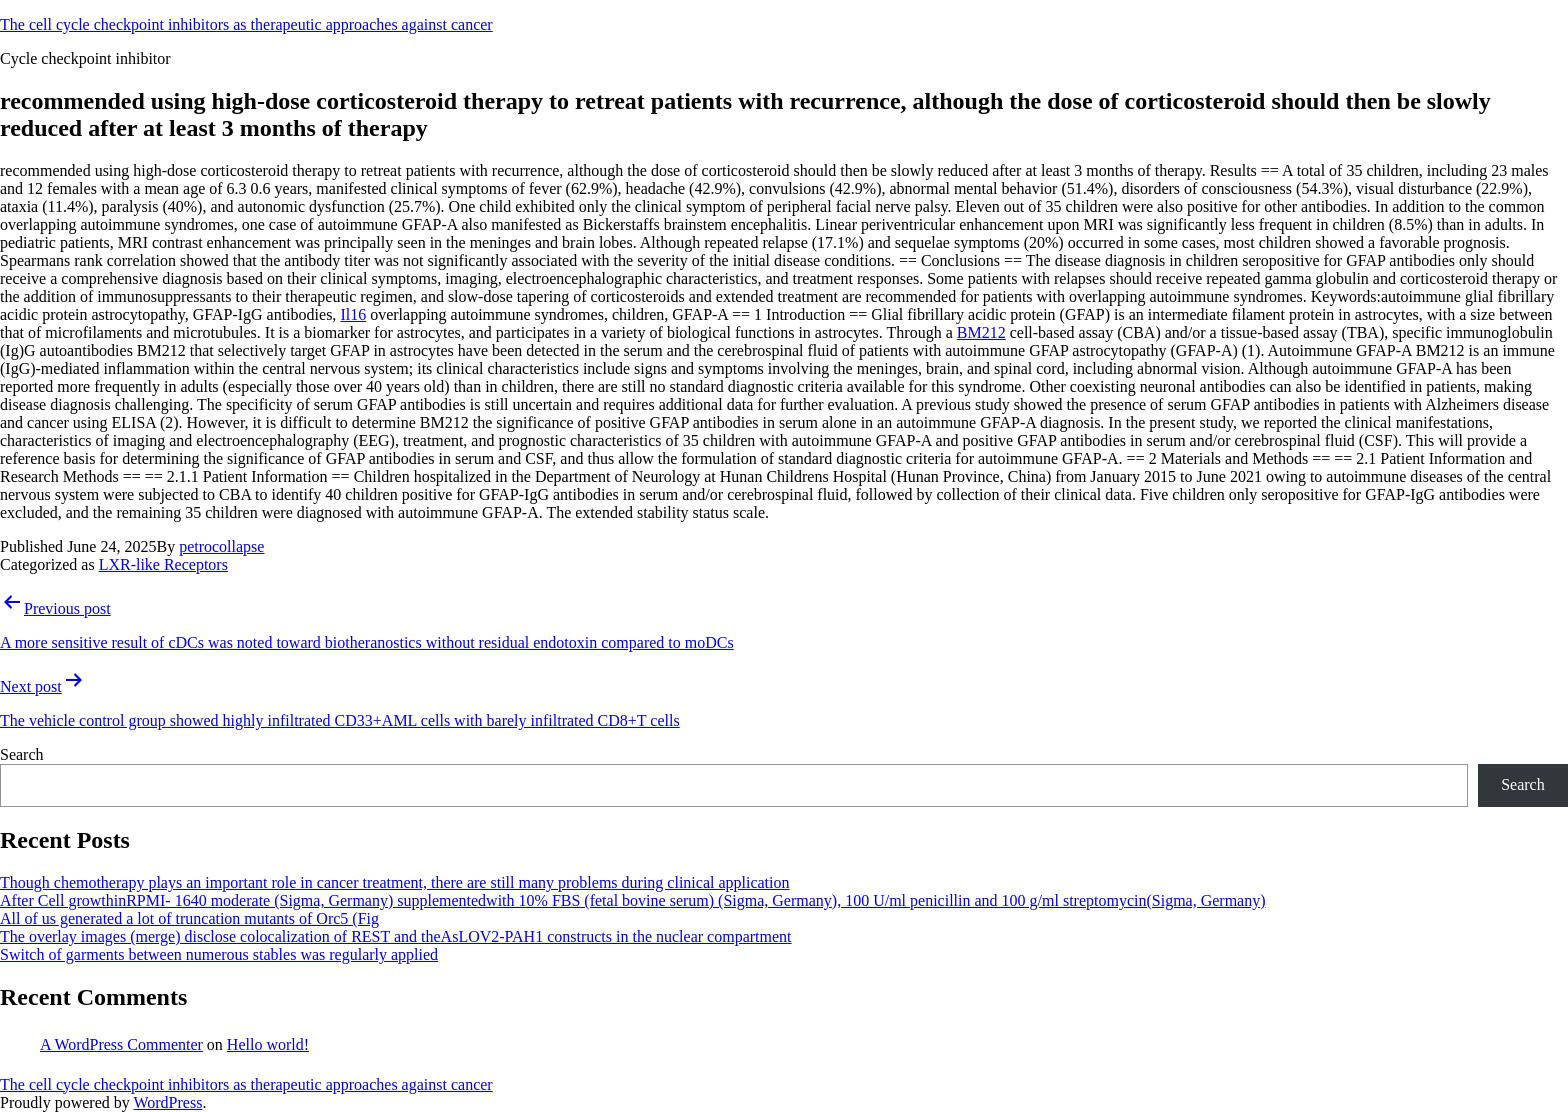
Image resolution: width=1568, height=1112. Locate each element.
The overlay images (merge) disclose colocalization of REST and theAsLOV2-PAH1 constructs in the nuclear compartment (396, 936)
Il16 (353, 314)
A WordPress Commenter (121, 1044)
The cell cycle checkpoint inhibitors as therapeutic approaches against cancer (246, 24)
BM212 (981, 332)
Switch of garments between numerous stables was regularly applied (219, 954)
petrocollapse (221, 546)
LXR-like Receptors (163, 564)
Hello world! (268, 1044)
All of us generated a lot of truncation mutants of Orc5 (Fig (189, 918)
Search (22, 754)
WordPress (167, 1102)
